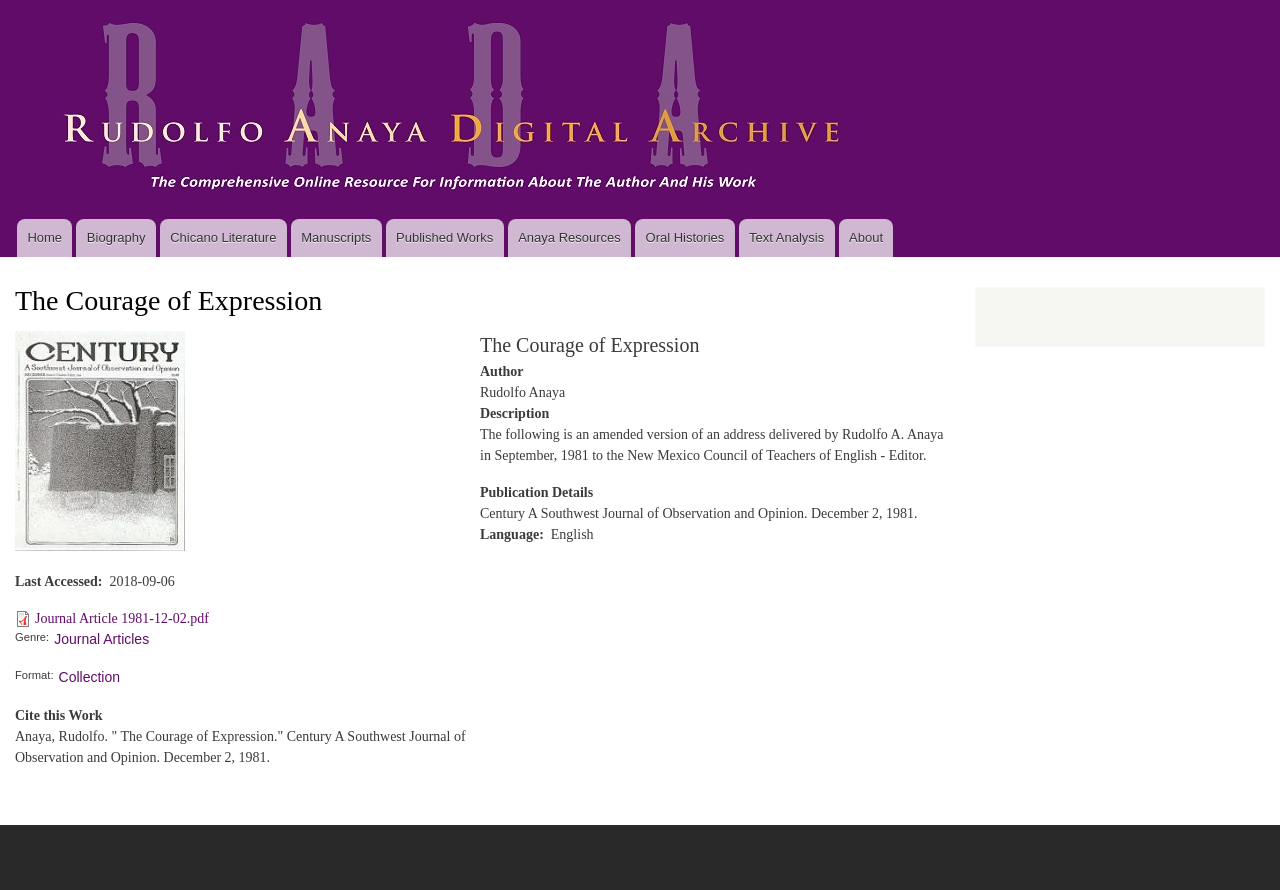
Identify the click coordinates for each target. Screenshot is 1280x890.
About (866, 237)
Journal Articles (101, 639)
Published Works (444, 237)
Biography (116, 237)
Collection (89, 677)
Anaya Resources (569, 237)
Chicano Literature (223, 237)
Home (44, 237)
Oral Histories (685, 237)
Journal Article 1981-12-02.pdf (122, 618)
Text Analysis (786, 237)
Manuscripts (336, 237)
